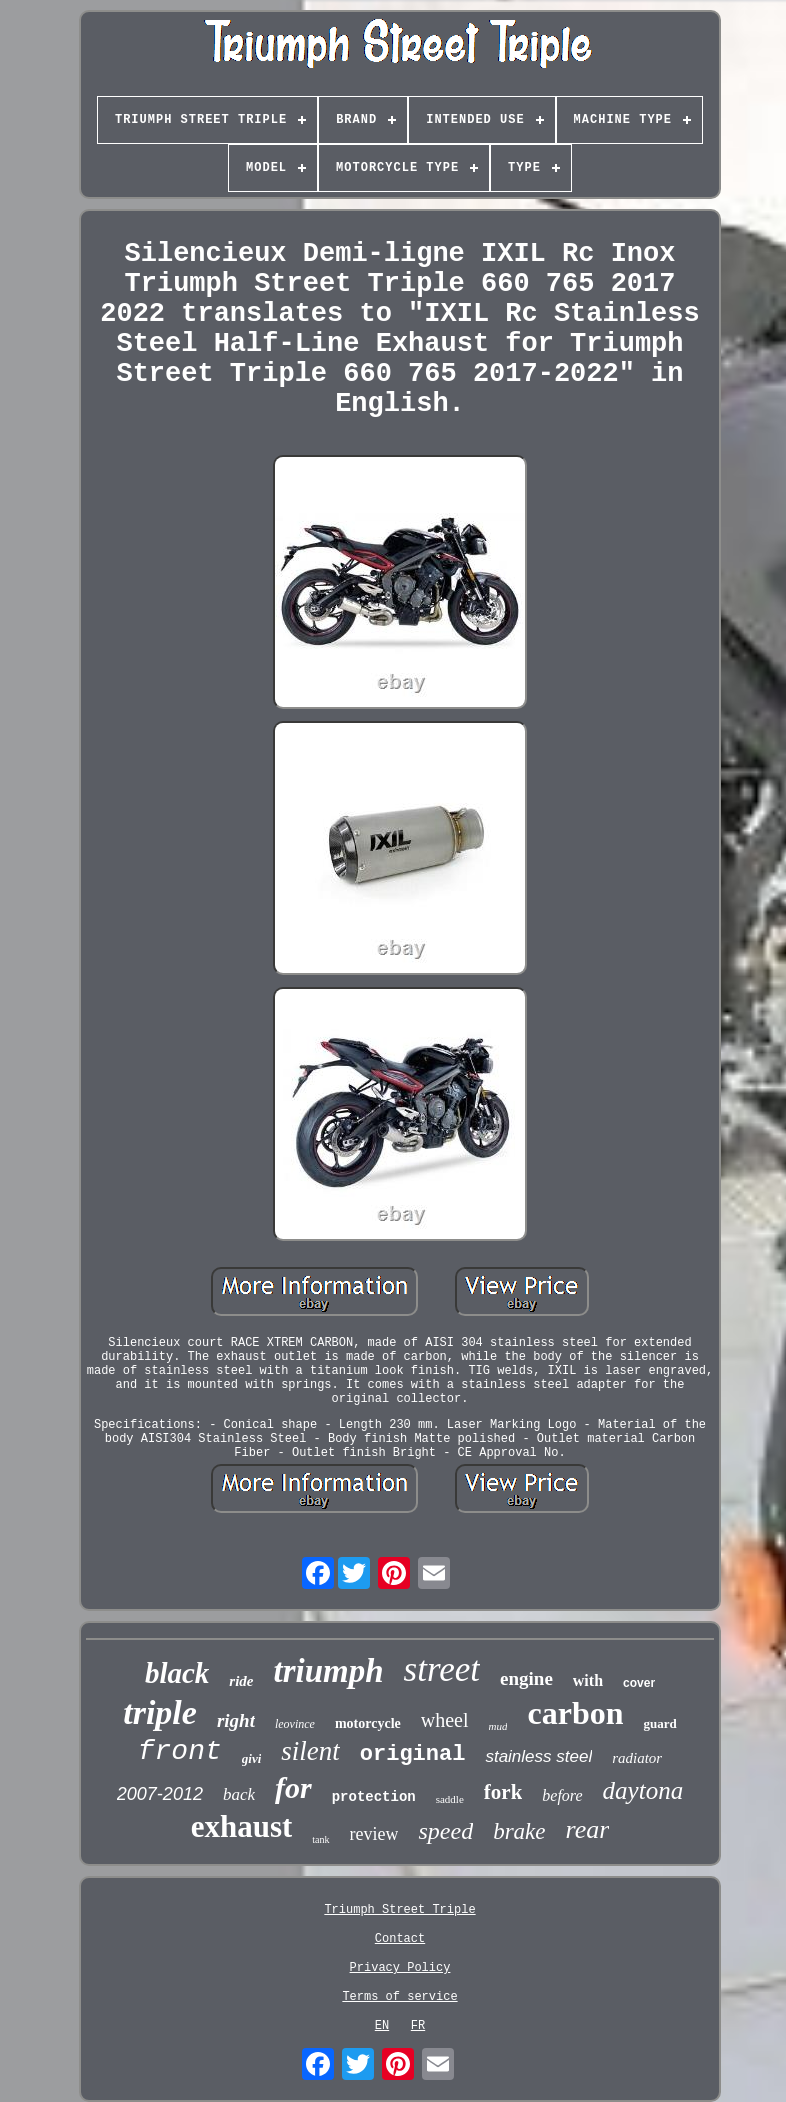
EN (382, 2026)
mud (498, 1726)
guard (659, 1723)
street (442, 1669)
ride (241, 1681)
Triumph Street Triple (399, 1910)
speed (445, 1831)
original (413, 1754)
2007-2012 (160, 1794)
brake (519, 1831)
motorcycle (368, 1723)
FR (418, 2026)
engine (526, 1678)
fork (503, 1792)
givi (252, 1758)
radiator (637, 1758)
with (588, 1680)
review (374, 1834)
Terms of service (399, 1997)
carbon (575, 1713)
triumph (329, 1671)
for (293, 1787)
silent (310, 1751)
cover (639, 1683)
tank (320, 1839)
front (180, 1751)
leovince (295, 1724)
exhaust (242, 1826)
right (236, 1720)
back (239, 1794)
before (562, 1795)
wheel (445, 1720)
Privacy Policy (400, 1968)
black (177, 1673)
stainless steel (538, 1756)
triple (160, 1712)
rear (588, 1829)
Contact (400, 1939)
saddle (450, 1799)
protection (374, 1797)
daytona (643, 1790)
